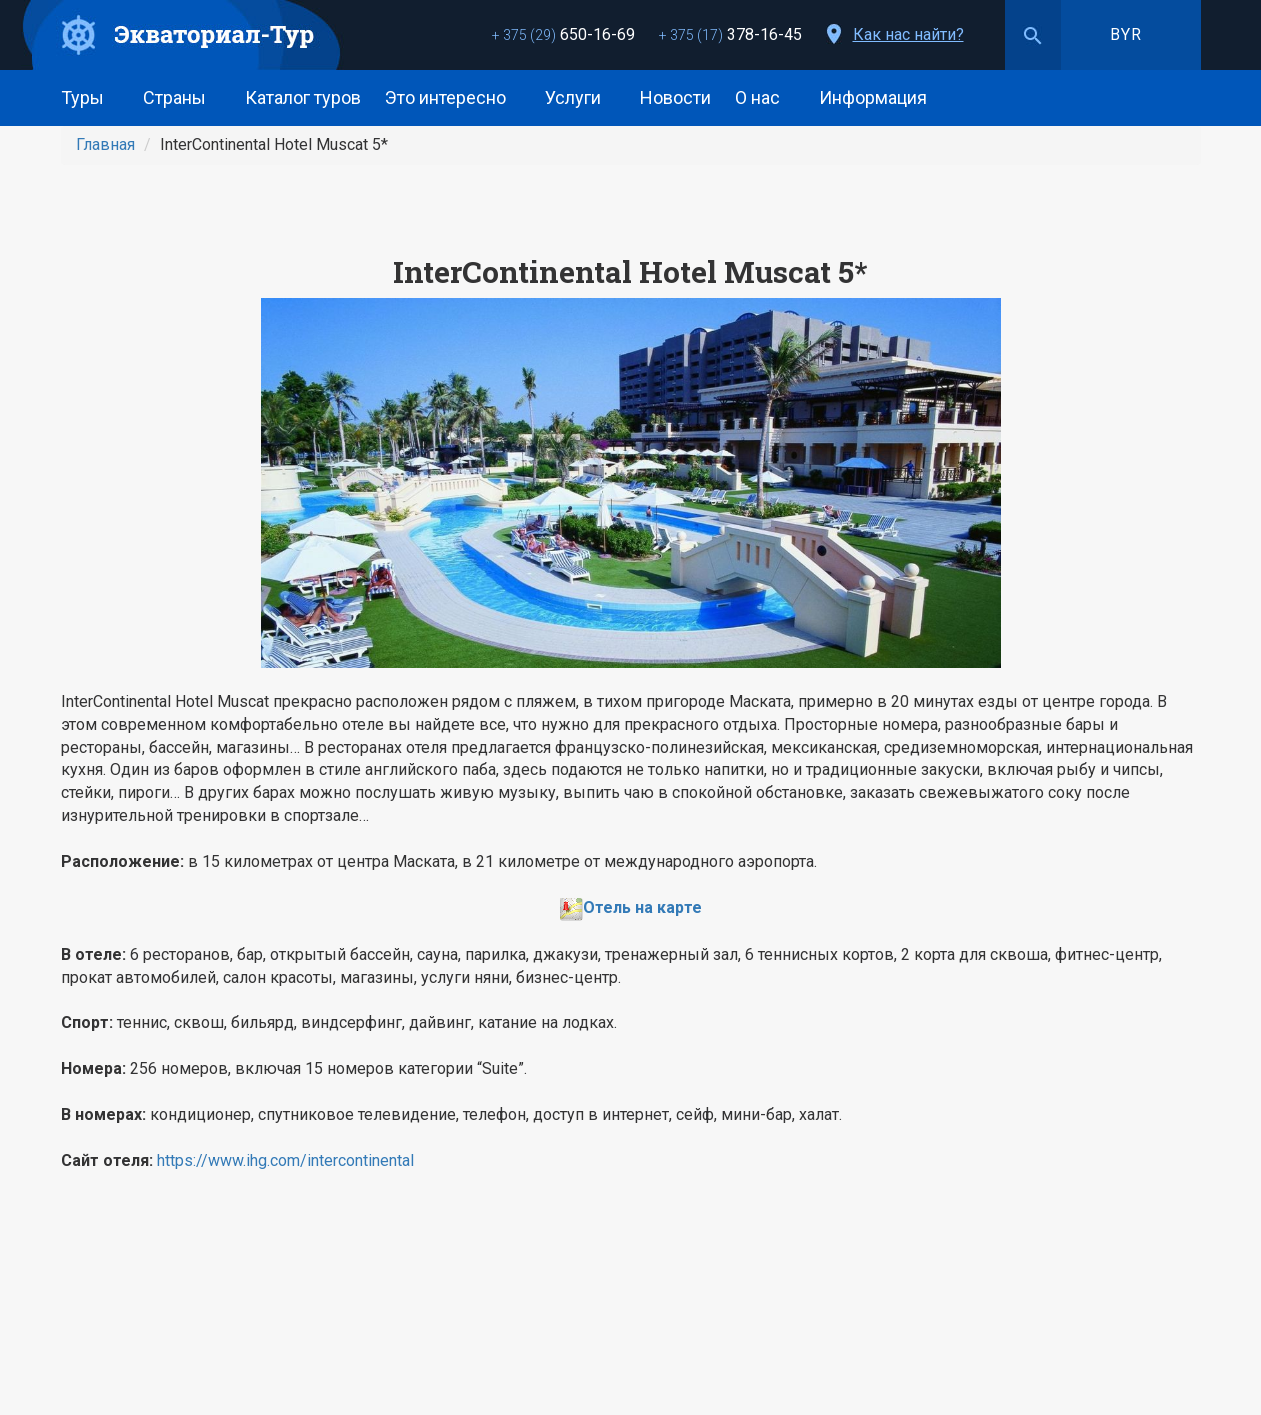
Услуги (580, 97)
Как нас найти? (908, 34)
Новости (675, 97)
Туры (90, 97)
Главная (105, 144)
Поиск (1033, 35)
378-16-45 (730, 34)
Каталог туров (303, 97)
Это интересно (453, 97)
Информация (880, 97)
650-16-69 (563, 34)
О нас (765, 97)
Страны (182, 97)
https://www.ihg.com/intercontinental (285, 1160)
